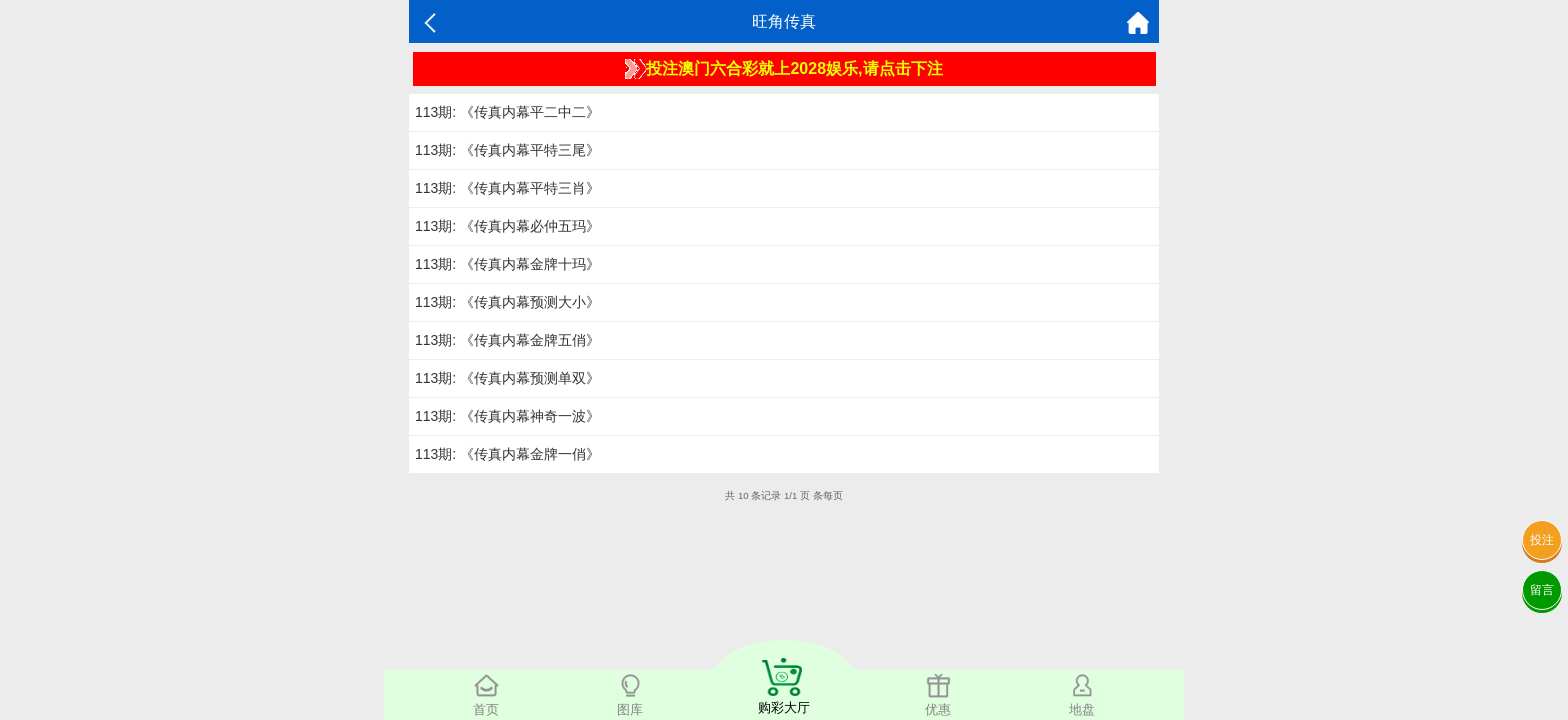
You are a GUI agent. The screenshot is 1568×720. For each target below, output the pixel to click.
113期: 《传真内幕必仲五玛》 (507, 226)
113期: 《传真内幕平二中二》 (507, 112)
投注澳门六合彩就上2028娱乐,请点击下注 (783, 69)
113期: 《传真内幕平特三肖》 (507, 188)
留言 (1542, 590)
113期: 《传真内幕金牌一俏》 (507, 454)
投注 (1542, 540)
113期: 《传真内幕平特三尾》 (507, 150)
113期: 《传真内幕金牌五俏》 (507, 340)
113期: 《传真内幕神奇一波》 (507, 416)
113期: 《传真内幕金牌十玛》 (507, 264)
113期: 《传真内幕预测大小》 (507, 302)
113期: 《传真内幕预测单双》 (507, 378)
